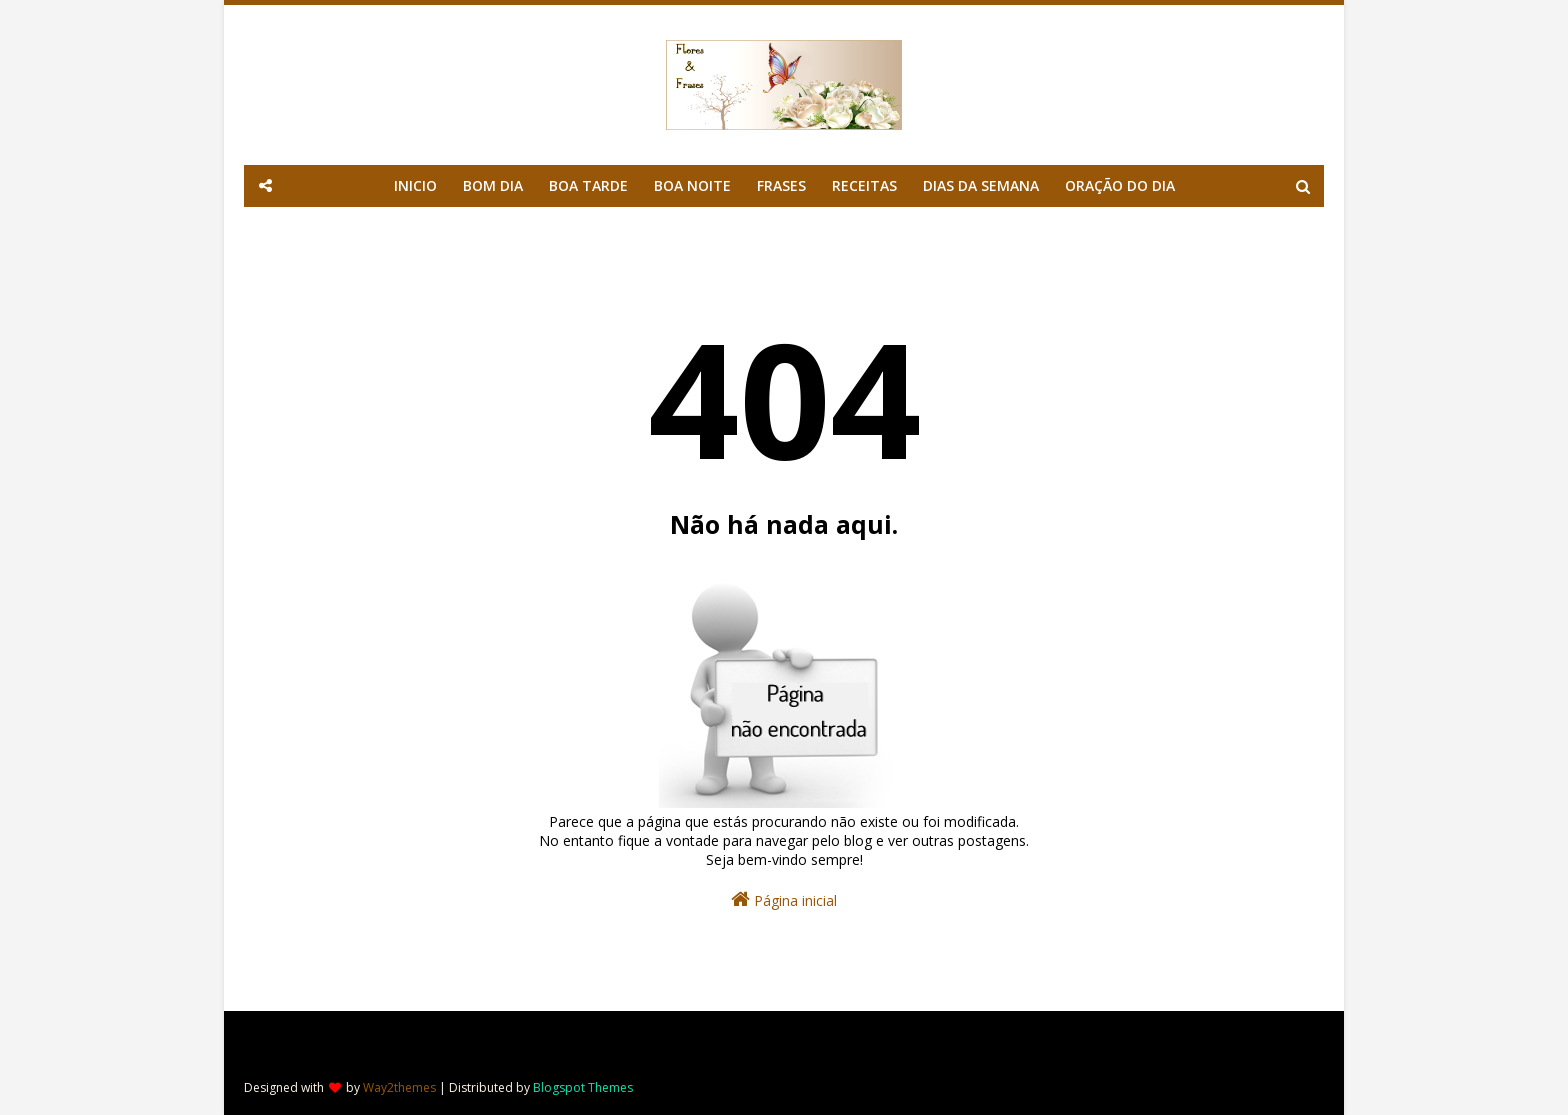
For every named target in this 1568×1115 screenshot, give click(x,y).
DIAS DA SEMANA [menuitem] (981, 185)
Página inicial (784, 899)
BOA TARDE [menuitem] (588, 185)
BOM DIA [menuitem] (493, 185)
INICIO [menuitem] (415, 185)
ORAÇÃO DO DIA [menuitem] (1120, 185)
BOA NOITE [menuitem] (692, 185)
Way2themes (399, 1087)
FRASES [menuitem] (781, 185)
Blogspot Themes (583, 1087)
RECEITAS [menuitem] (864, 185)
